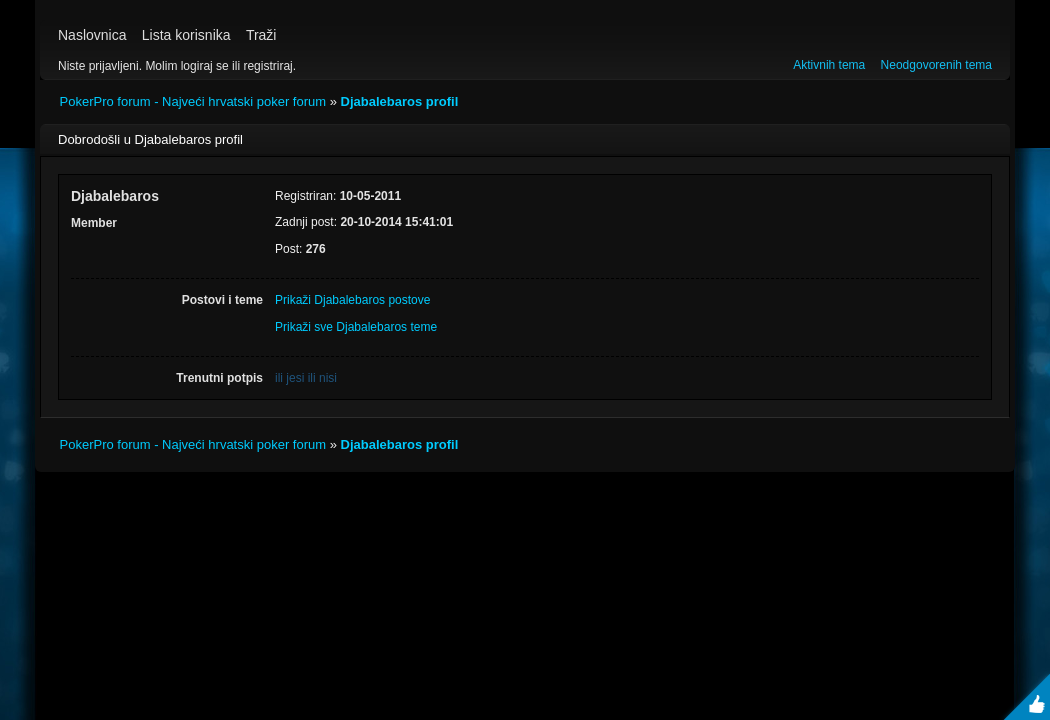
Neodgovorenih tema (936, 65)
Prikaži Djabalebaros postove (352, 300)
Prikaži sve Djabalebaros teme (356, 327)
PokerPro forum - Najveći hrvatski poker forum (193, 101)
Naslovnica (92, 35)
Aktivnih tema (829, 65)
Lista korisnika (186, 35)
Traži (261, 35)
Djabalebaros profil (400, 101)
